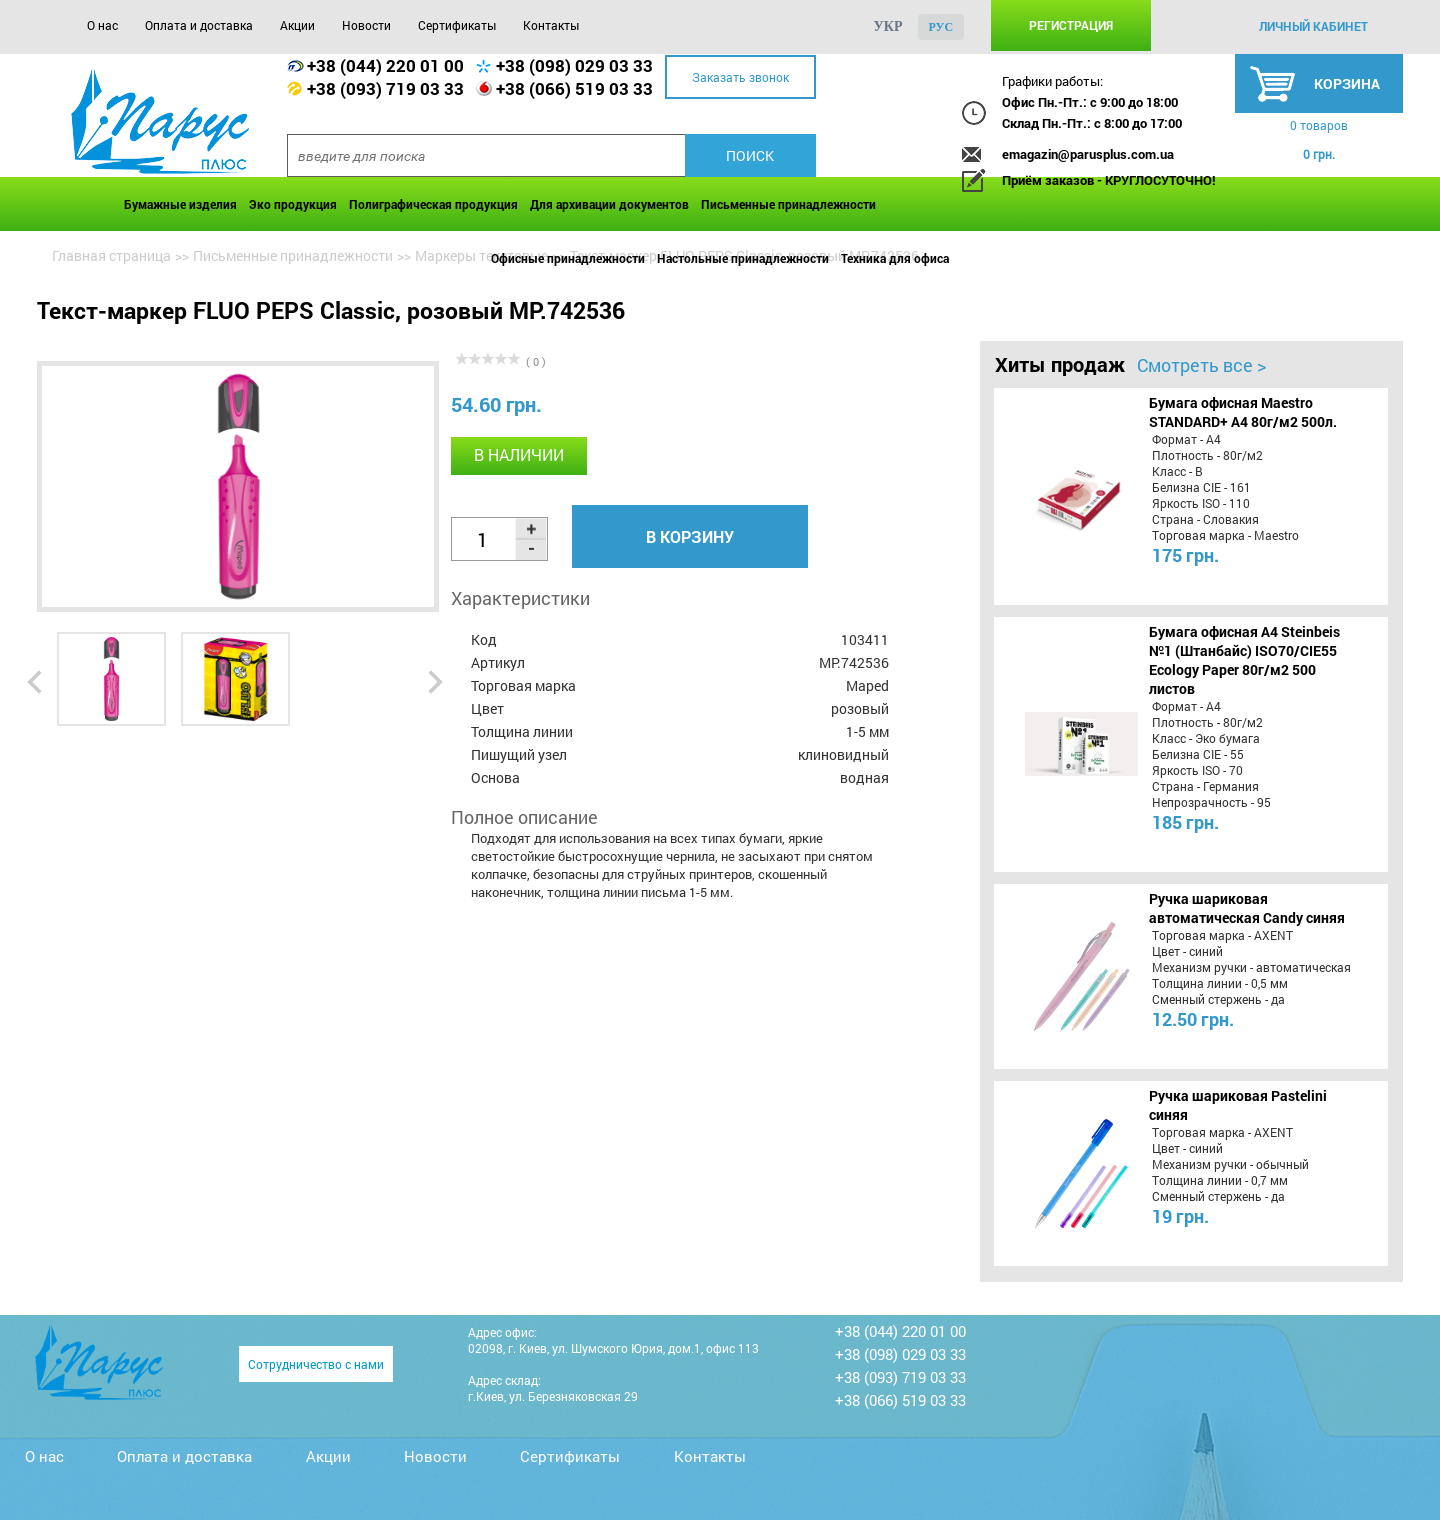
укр (888, 26)
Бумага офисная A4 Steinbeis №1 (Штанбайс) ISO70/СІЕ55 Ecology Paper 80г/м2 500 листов (1244, 660)
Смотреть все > (1201, 365)
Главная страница (111, 255)
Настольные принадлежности (743, 258)
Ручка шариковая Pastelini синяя (1238, 1105)
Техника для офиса (895, 258)
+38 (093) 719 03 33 (385, 88)
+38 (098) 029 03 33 (574, 65)
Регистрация (1071, 25)
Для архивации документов (609, 204)
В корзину (690, 536)
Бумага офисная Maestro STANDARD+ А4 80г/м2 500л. (1243, 412)
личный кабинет (1313, 26)
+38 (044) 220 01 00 (385, 65)
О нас (102, 25)
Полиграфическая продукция (433, 204)
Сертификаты (457, 25)
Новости (366, 25)
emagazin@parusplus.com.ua (1088, 154)
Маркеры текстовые (481, 255)
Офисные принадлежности (568, 258)
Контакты (551, 25)
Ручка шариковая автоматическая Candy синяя (1247, 908)
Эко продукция (293, 204)
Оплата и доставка (199, 25)
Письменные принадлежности (788, 204)
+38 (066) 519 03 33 (574, 88)
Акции (297, 25)
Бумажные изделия (180, 204)
